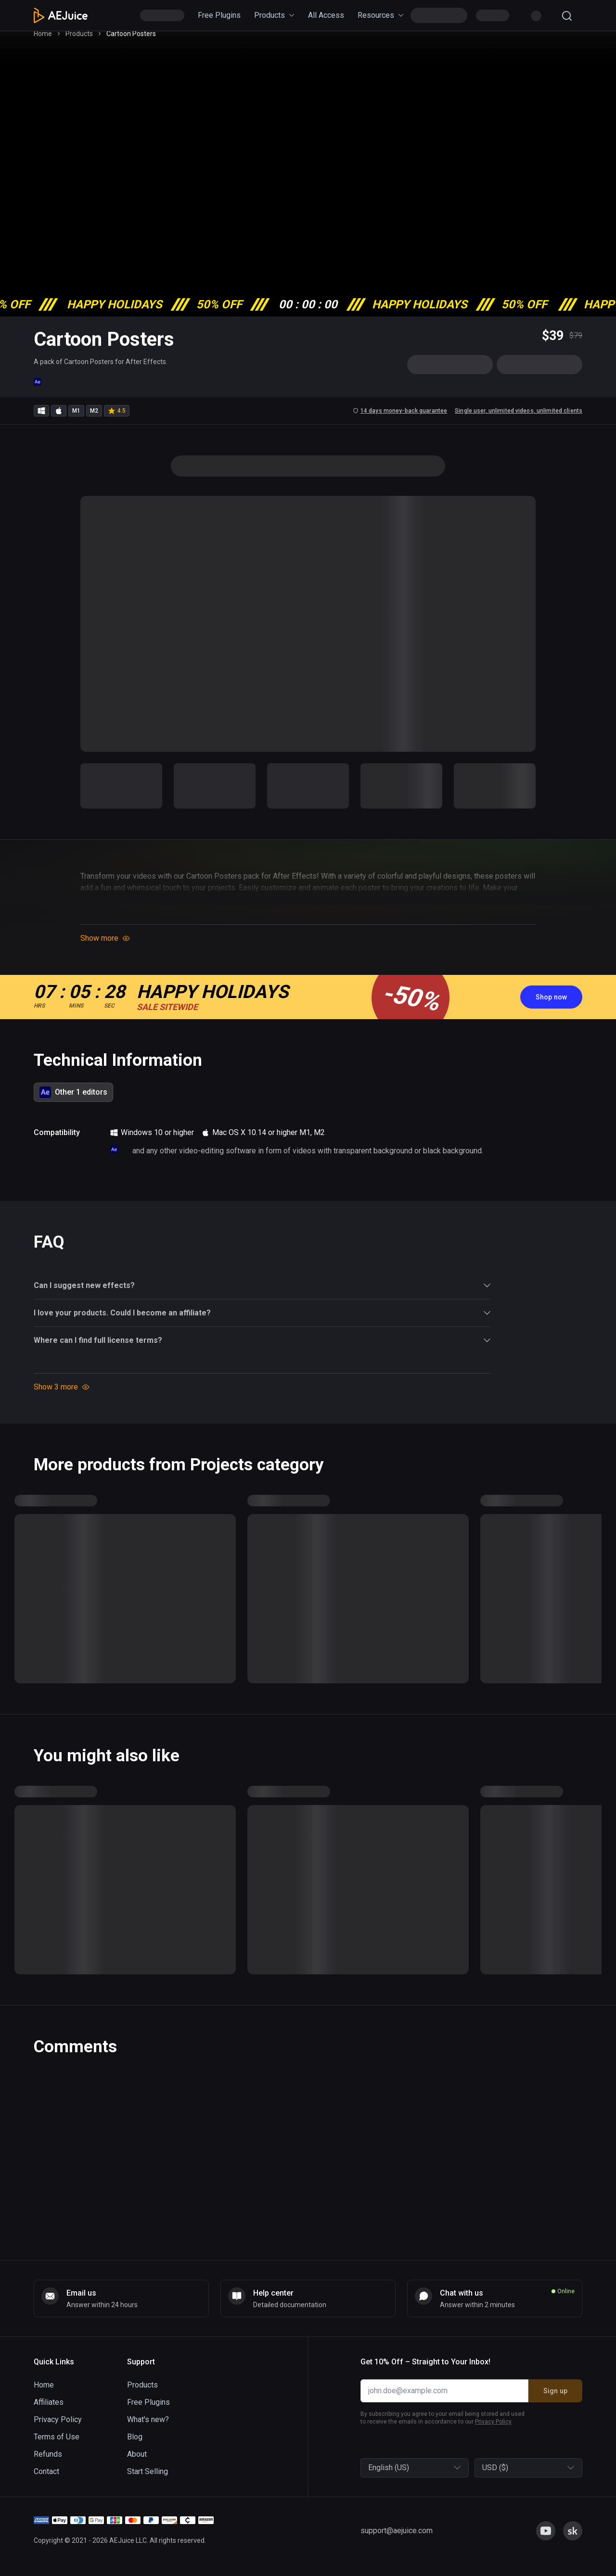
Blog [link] (134, 2436)
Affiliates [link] (49, 2402)
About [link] (137, 2454)
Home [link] (43, 42)
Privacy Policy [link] (58, 2419)
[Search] (567, 15)
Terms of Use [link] (56, 2436)
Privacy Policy (493, 2421)
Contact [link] (46, 2471)
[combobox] (369, 2468)
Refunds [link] (48, 2454)
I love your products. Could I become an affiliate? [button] (262, 1321)
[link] (551, 1005)
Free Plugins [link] (219, 15)
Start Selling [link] (147, 2471)
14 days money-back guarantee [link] (400, 419)
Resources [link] (381, 15)
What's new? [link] (148, 2419)
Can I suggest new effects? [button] (262, 1293)
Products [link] (274, 15)
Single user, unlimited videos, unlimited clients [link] (518, 419)
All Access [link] (326, 15)
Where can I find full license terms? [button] (262, 1348)
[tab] (73, 1100)
